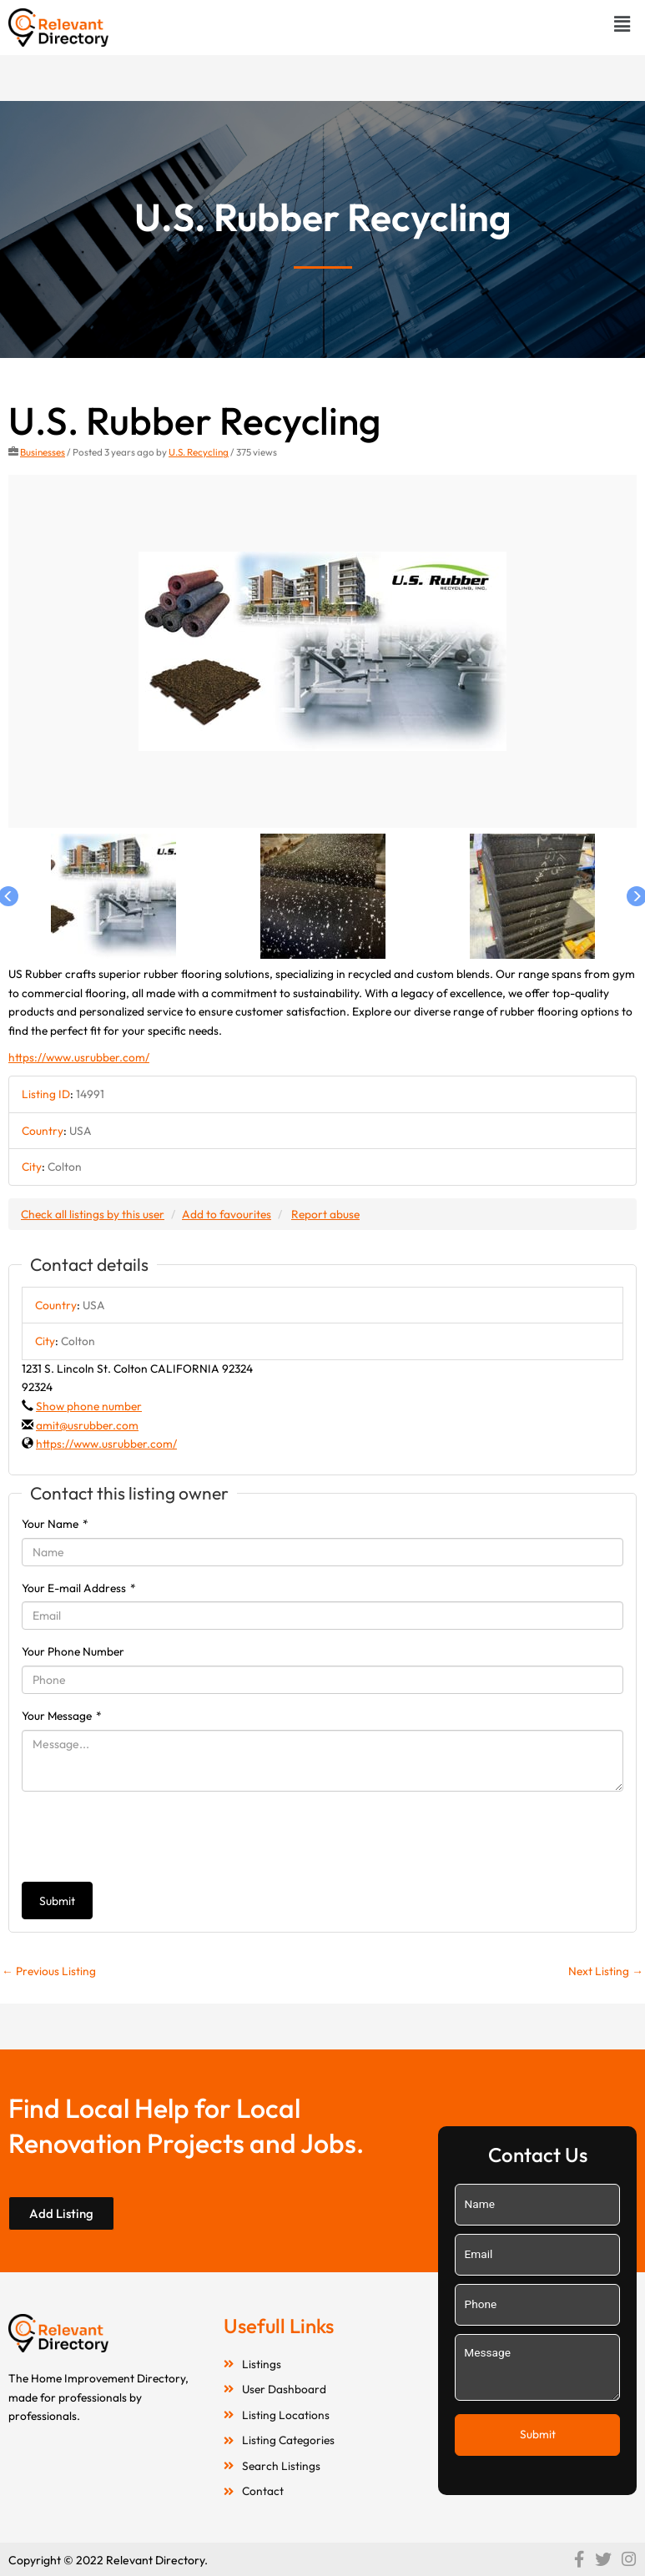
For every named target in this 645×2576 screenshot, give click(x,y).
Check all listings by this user (92, 1214)
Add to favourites (226, 1214)
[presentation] (148, 1836)
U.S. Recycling (199, 452)
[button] (622, 23)
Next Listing (605, 1971)
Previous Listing (49, 1971)
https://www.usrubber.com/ (78, 1057)
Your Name (55, 1523)
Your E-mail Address (79, 1588)
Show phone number (89, 1406)
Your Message (62, 1715)
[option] (322, 652)
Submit (57, 1900)
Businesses (42, 452)
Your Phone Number (73, 1651)
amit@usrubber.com (87, 1425)
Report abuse (325, 1214)
